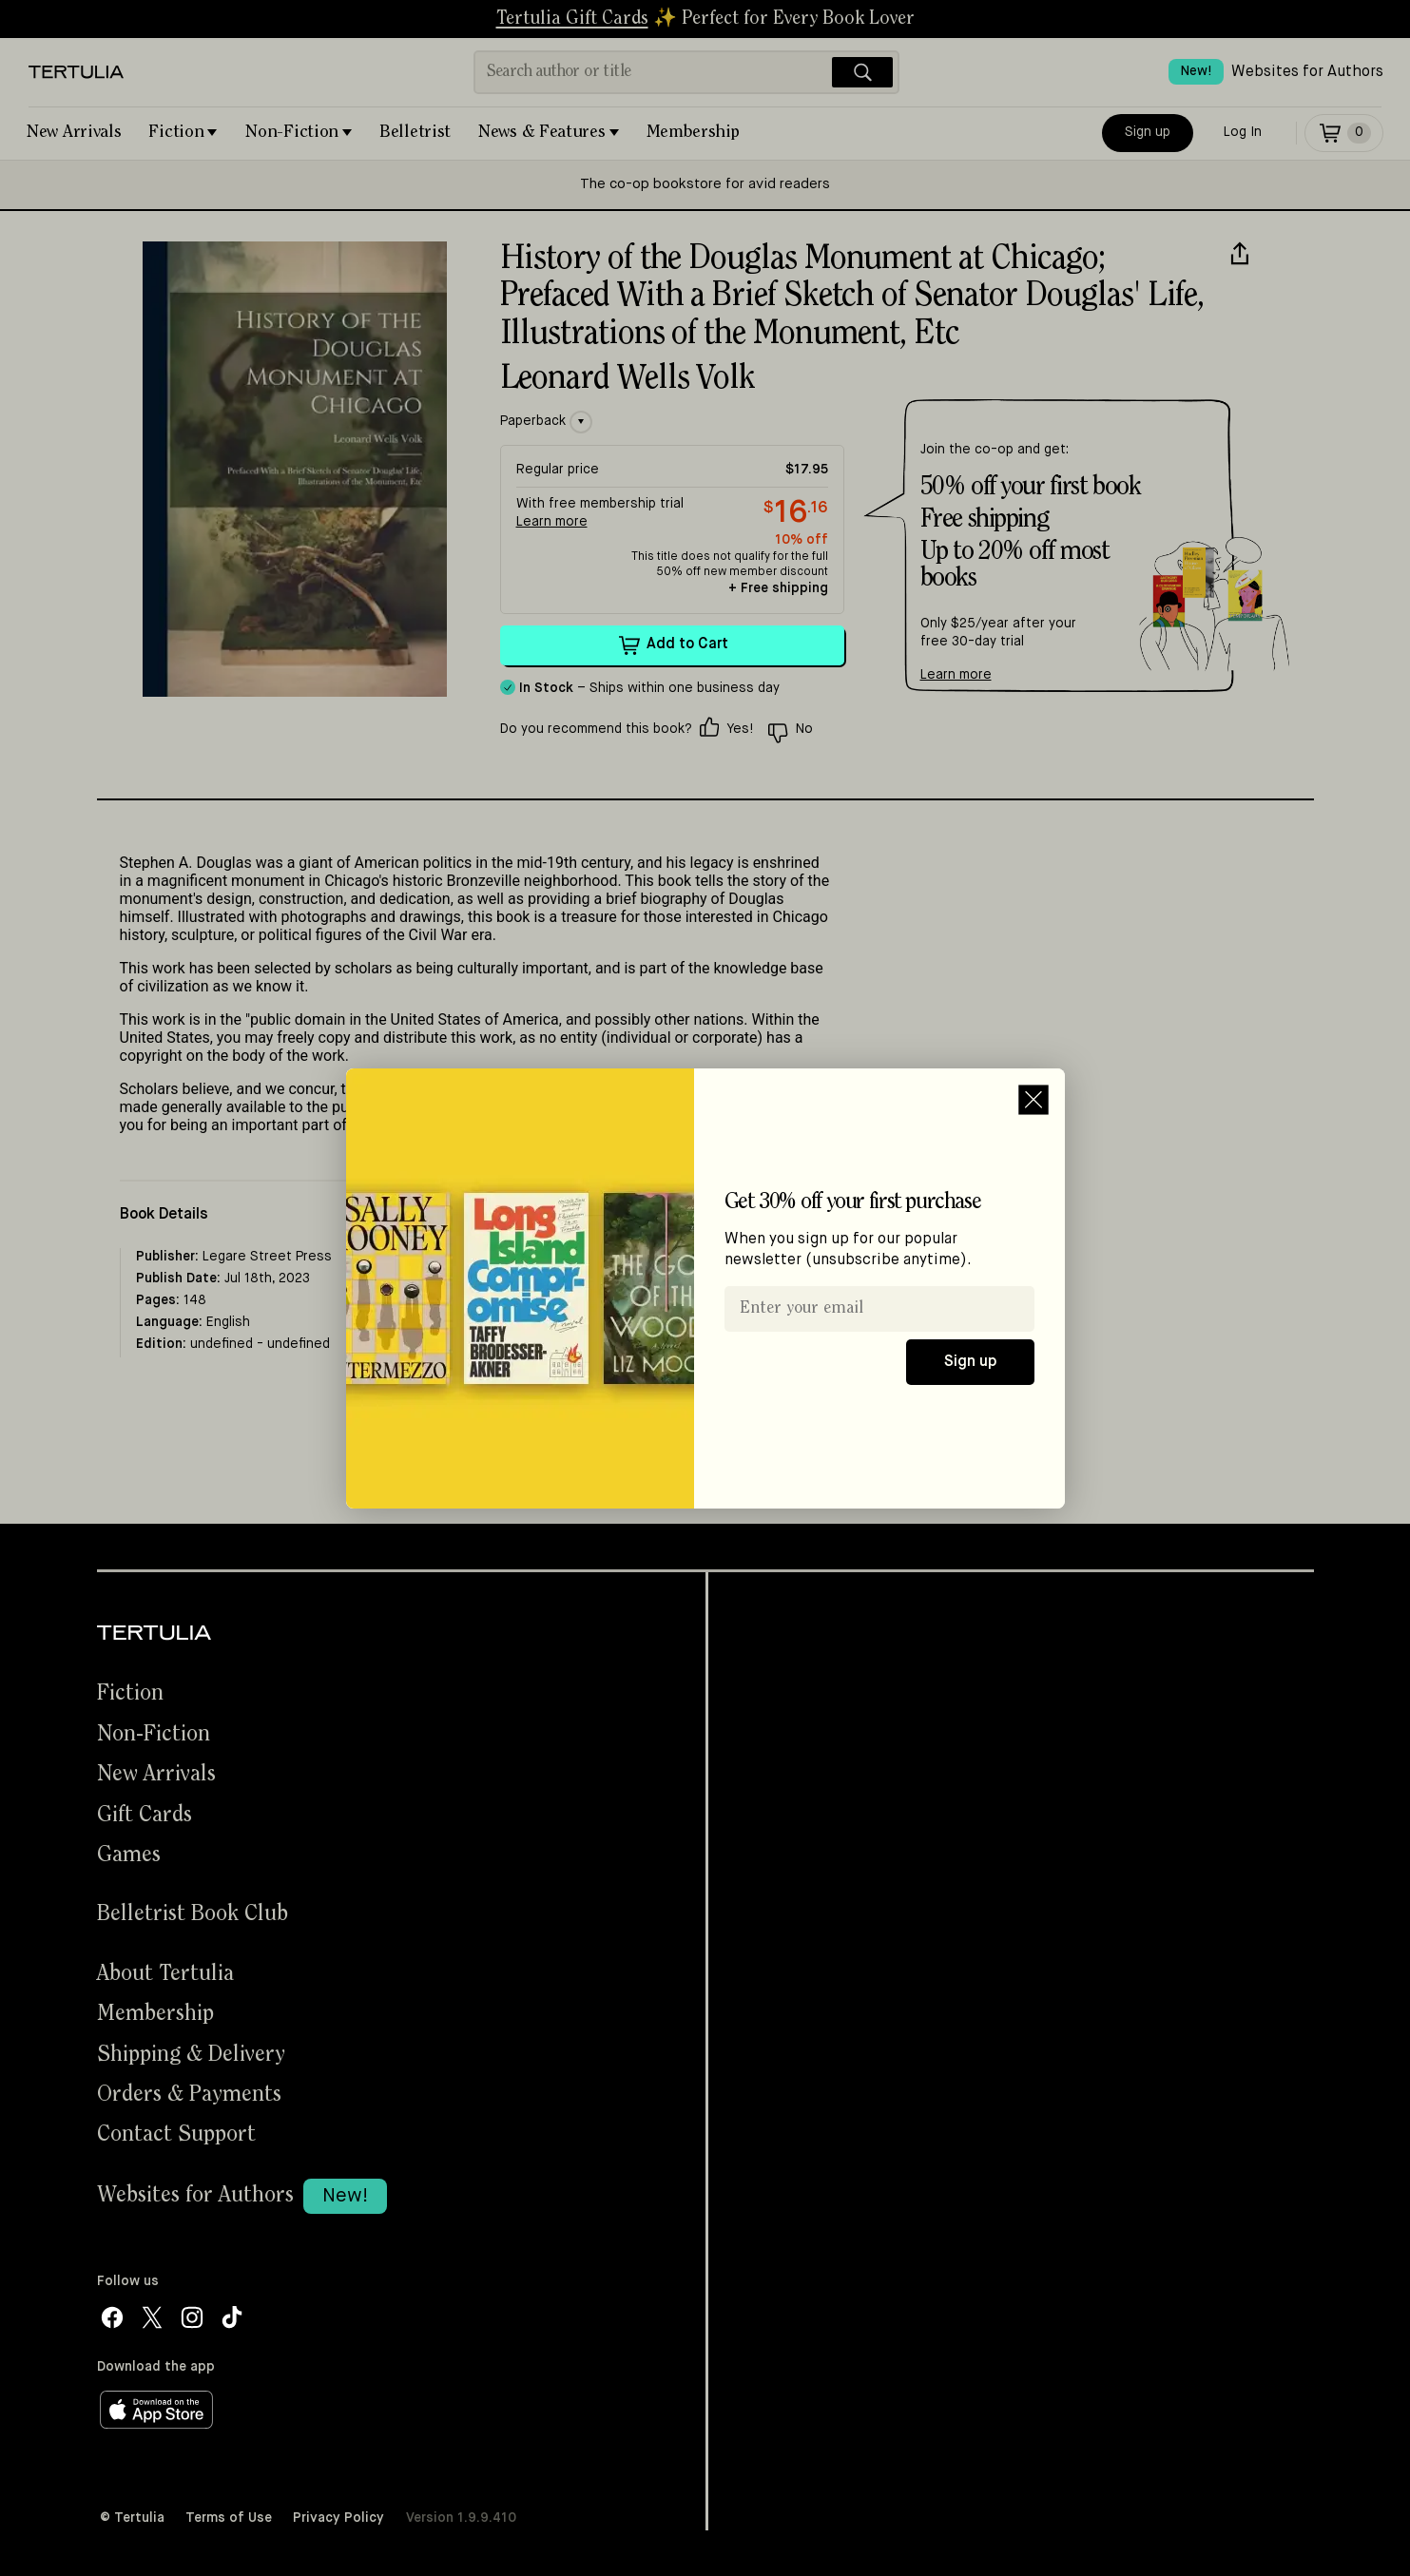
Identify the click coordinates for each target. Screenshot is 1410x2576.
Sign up (970, 1362)
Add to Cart (671, 645)
